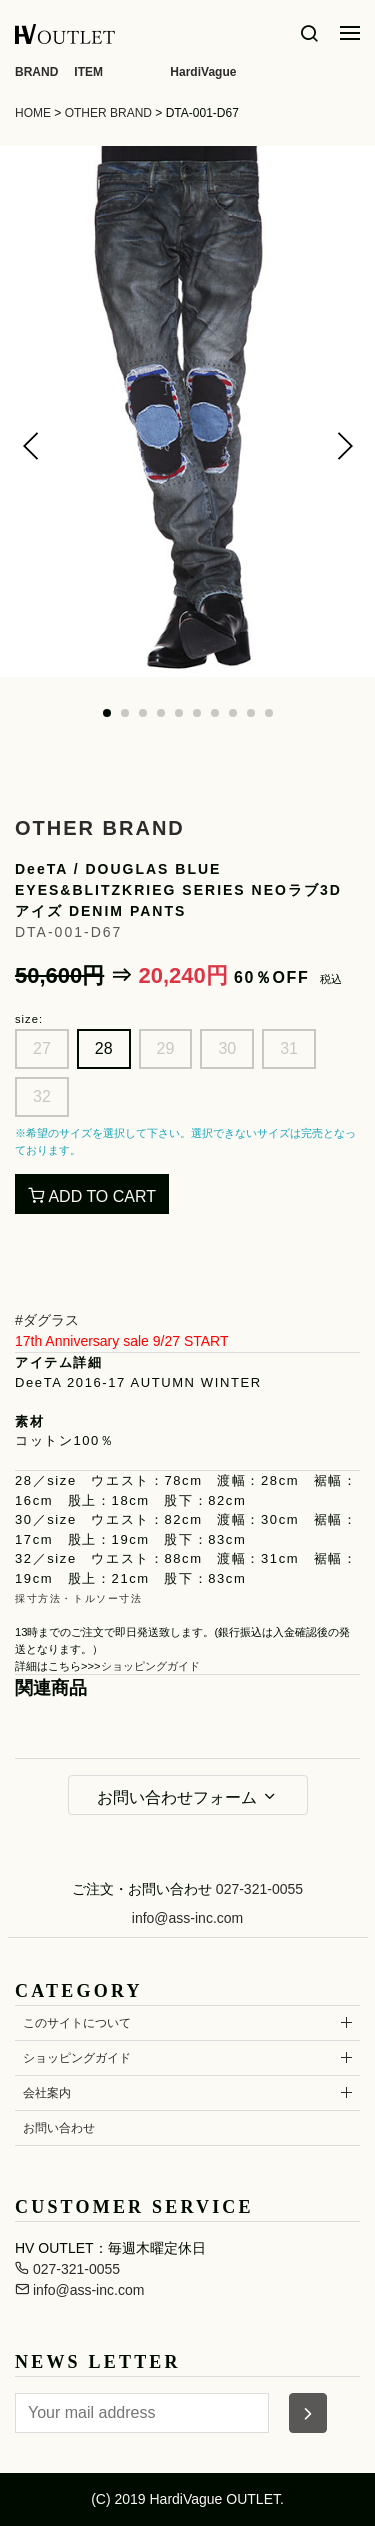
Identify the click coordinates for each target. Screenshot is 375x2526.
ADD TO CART (92, 1196)
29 (166, 1048)
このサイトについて (77, 2023)
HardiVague (203, 72)
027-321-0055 (259, 1889)
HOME (33, 113)
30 (227, 1048)
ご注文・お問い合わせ (142, 1889)
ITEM (88, 72)
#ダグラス (47, 1320)
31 (289, 1048)
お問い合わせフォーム (187, 1797)
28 (104, 1048)
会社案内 (47, 2093)
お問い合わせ (59, 2128)
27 (42, 1048)
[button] (31, 446)
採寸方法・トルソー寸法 (79, 1598)
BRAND (36, 72)
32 (42, 1096)
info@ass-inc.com (187, 1918)
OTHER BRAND (108, 113)
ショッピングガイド (150, 1666)
